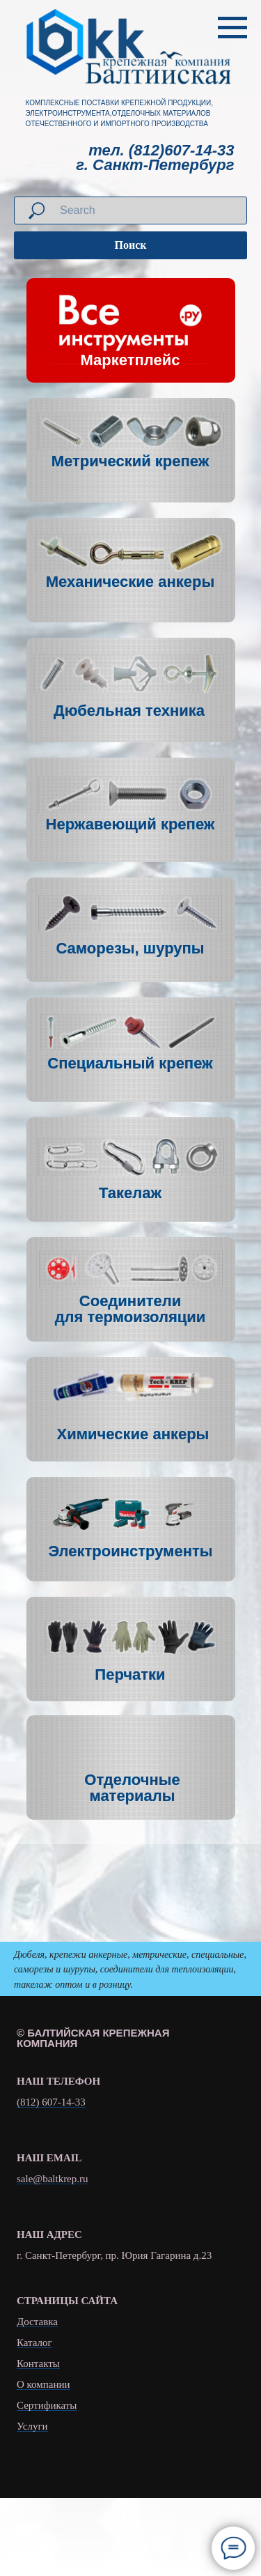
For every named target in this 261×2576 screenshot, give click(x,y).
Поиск (131, 245)
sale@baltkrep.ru (52, 2179)
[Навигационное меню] (232, 28)
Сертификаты (47, 2405)
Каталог (34, 2343)
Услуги (32, 2426)
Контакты (38, 2364)
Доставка (37, 2322)
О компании (43, 2384)
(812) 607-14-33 (51, 2102)
